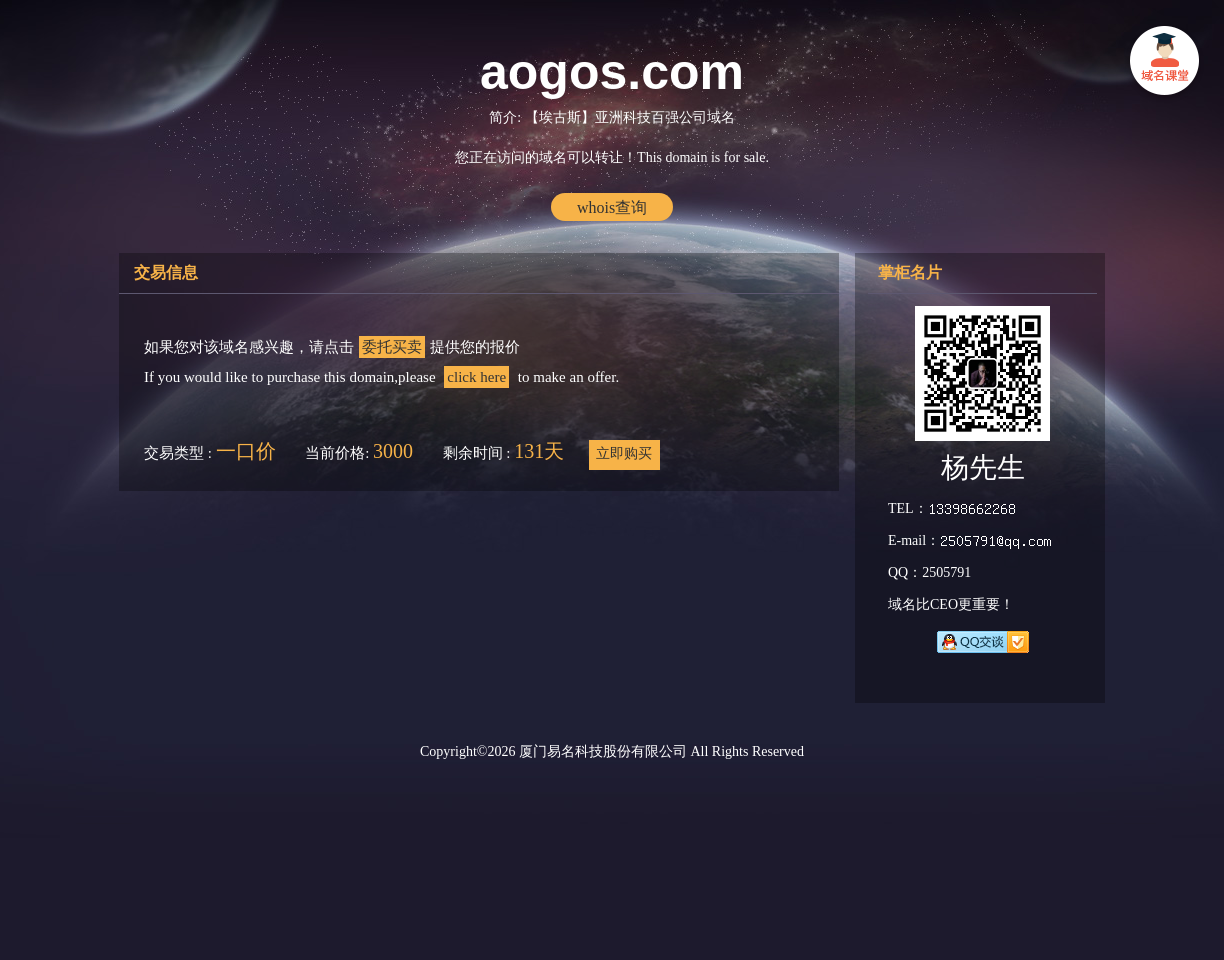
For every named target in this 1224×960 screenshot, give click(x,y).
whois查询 (612, 207)
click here (476, 377)
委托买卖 (392, 347)
